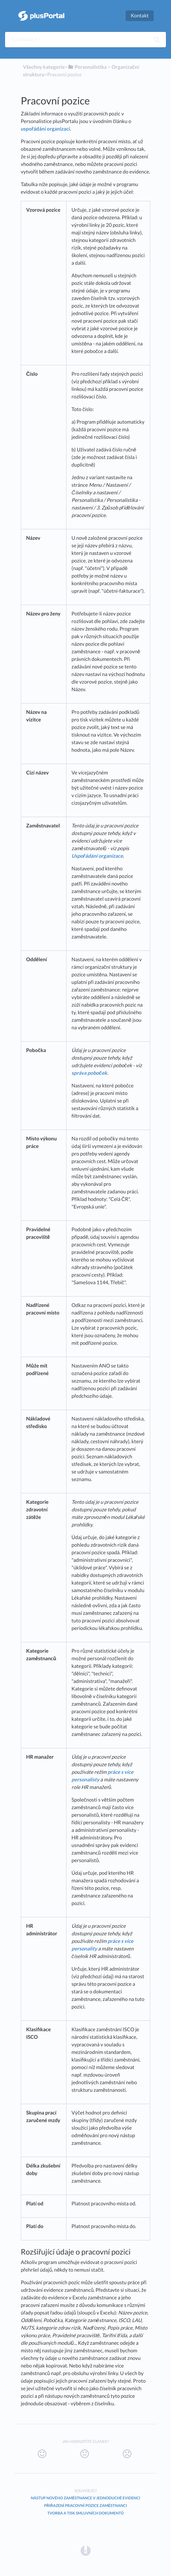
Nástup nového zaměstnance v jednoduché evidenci (85, 2498)
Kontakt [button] (140, 16)
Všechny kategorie (44, 67)
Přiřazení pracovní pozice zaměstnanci (85, 2505)
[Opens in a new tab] (86, 2551)
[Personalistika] (87, 67)
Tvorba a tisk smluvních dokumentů (85, 2513)
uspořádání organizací (45, 129)
